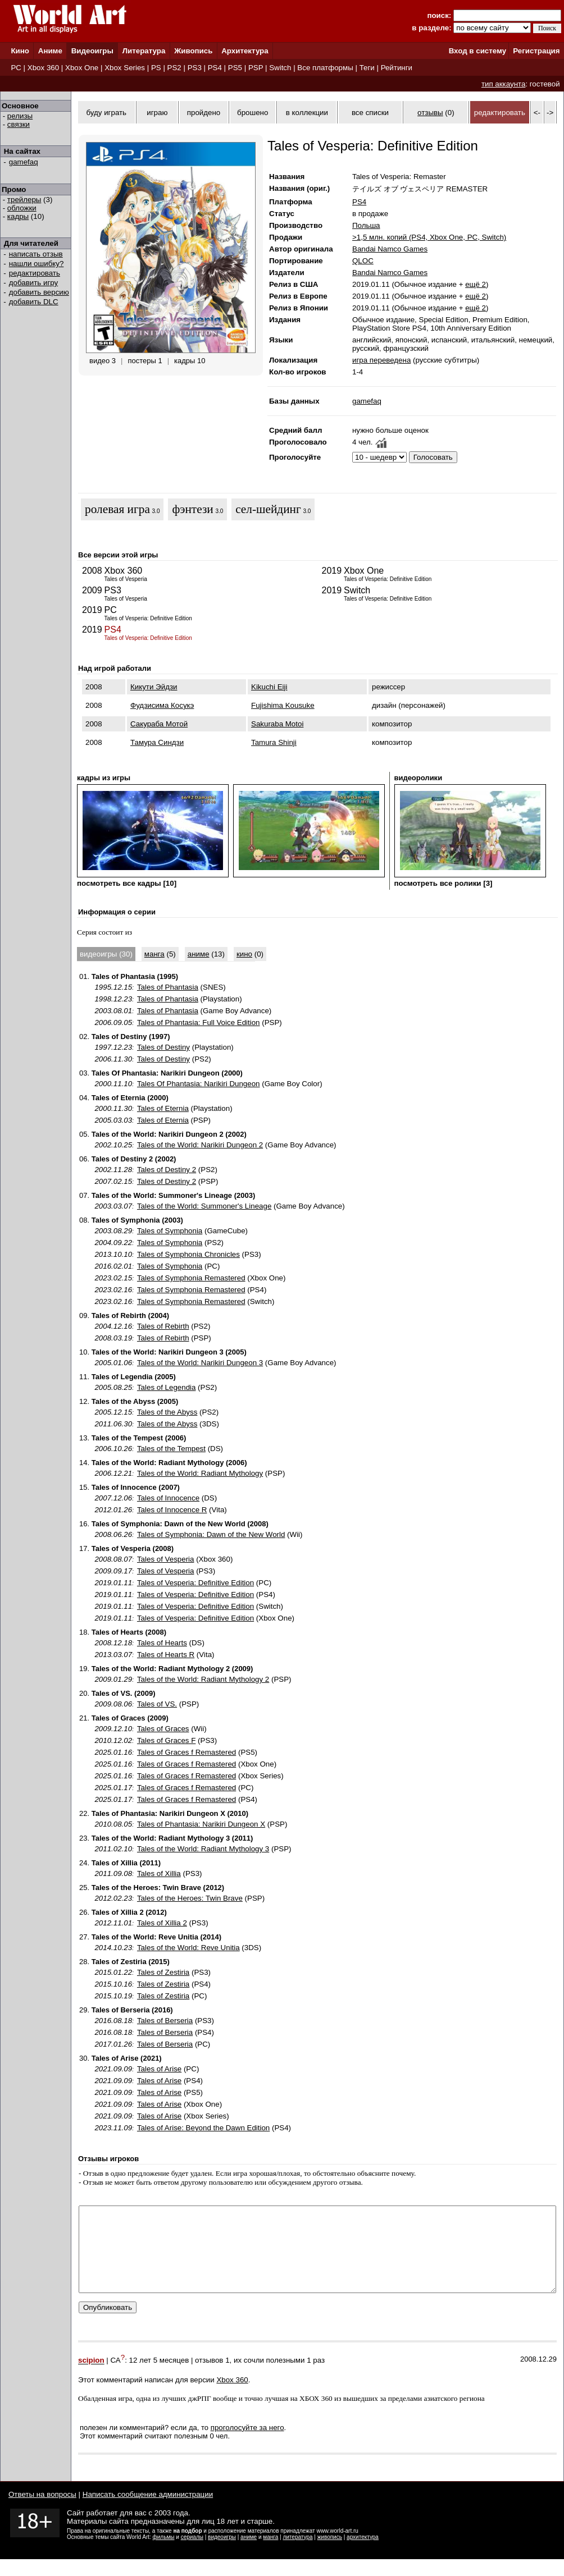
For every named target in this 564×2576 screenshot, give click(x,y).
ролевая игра (117, 509)
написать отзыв (36, 254)
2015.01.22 (113, 1972)
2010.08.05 (113, 1824)
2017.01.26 (113, 2044)
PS (156, 67)
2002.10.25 (113, 1145)
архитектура (363, 2554)
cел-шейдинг (268, 509)
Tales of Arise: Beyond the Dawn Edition (203, 2128)
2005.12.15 (113, 1412)
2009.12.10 (113, 1728)
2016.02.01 (113, 1266)
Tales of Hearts (162, 1643)
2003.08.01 (113, 1010)
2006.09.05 (113, 1022)
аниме (199, 954)
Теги (367, 67)
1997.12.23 (113, 1047)
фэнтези (192, 509)
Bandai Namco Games (389, 249)
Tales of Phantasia (167, 987)
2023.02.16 (113, 1289)
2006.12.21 (113, 1473)
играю (157, 112)
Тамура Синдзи (157, 742)
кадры (18, 216)
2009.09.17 (113, 1571)
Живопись (193, 51)
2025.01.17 (113, 1787)
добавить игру (33, 282)
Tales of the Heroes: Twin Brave (190, 1898)
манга (154, 954)
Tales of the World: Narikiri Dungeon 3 (200, 1362)
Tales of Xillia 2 (162, 1923)
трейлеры (24, 199)
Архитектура (244, 51)
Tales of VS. (157, 1704)
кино (244, 954)
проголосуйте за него (247, 2444)
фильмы (164, 2554)
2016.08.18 (113, 2020)
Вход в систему (477, 51)
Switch (280, 67)
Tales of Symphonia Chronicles (188, 1254)
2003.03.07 (113, 1206)
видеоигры (222, 2554)
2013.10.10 (113, 1254)
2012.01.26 (113, 1510)
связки (18, 124)
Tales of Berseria (165, 2020)
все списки (370, 112)
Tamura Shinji (274, 742)
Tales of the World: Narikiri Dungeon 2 (200, 1145)
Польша (366, 225)
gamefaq (23, 162)
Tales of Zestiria (163, 1972)
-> (550, 112)
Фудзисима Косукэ (162, 705)
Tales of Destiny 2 (166, 1169)
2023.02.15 (113, 1278)
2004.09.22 (113, 1242)
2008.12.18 (113, 1643)
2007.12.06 (113, 1498)
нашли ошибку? (36, 263)
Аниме (50, 51)
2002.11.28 (113, 1169)
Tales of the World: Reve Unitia (188, 1947)
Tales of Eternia (163, 1108)
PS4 (215, 67)
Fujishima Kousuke (283, 705)
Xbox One (81, 67)
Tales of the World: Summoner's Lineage (204, 1206)
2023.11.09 (113, 2128)
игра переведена (381, 360)
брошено (252, 112)
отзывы (430, 112)
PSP (255, 67)
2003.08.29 (113, 1231)
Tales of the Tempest (171, 1448)
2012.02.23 (113, 1898)
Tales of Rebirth (163, 1326)
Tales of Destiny (163, 1047)
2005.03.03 (113, 1120)
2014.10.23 (113, 1947)
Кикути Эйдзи (153, 687)
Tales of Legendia (166, 1387)
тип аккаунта (503, 84)
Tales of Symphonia (169, 1231)
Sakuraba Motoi (277, 724)
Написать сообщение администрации (148, 2511)
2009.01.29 (113, 1679)
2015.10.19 (113, 1996)
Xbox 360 (43, 67)
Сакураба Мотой (159, 724)
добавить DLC (33, 302)
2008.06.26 (113, 1534)
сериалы (192, 2554)
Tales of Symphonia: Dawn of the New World (211, 1534)
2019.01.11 (113, 1582)
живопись (329, 2554)
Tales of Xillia (159, 1873)
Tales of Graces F (166, 1740)
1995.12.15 (113, 987)
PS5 (235, 67)
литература (297, 2554)
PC (16, 67)
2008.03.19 (113, 1338)
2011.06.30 (113, 1424)
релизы (20, 116)
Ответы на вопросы (42, 2511)
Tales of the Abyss (167, 1412)
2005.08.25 (113, 1387)
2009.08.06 (113, 1704)
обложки (22, 208)
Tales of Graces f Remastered (186, 1752)
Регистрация (536, 51)
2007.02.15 (113, 1181)
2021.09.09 (113, 2069)
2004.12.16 (113, 1326)
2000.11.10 (113, 1083)
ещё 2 (475, 284)
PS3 (195, 67)
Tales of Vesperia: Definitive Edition (195, 1582)
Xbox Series (124, 67)
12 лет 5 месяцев (159, 2377)
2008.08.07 (113, 1559)
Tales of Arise (159, 2069)
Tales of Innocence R (172, 1510)
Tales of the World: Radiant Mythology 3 (203, 1849)
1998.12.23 (113, 999)
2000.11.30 (113, 1108)
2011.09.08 (113, 1873)
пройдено (203, 112)
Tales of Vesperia (165, 1559)
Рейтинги (396, 67)
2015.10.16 (113, 1984)
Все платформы (325, 67)
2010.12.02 (113, 1740)
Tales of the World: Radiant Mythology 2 (203, 1679)
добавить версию (39, 292)
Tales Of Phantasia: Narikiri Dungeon (198, 1083)
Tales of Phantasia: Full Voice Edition (198, 1022)
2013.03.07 (113, 1654)
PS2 (174, 67)
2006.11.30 (113, 1059)
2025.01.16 (113, 1752)
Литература (144, 51)
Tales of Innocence (168, 1498)
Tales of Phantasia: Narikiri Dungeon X (201, 1824)
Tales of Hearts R (165, 1654)
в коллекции (307, 112)
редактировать (34, 273)
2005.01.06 (113, 1362)
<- (537, 112)
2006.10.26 (113, 1448)
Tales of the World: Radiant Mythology (200, 1473)
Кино (20, 51)
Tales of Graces (163, 1728)
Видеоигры (92, 51)
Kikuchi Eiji (269, 687)
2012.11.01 (113, 1923)
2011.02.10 (113, 1849)
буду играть (106, 112)
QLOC (363, 261)
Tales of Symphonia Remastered (191, 1278)
